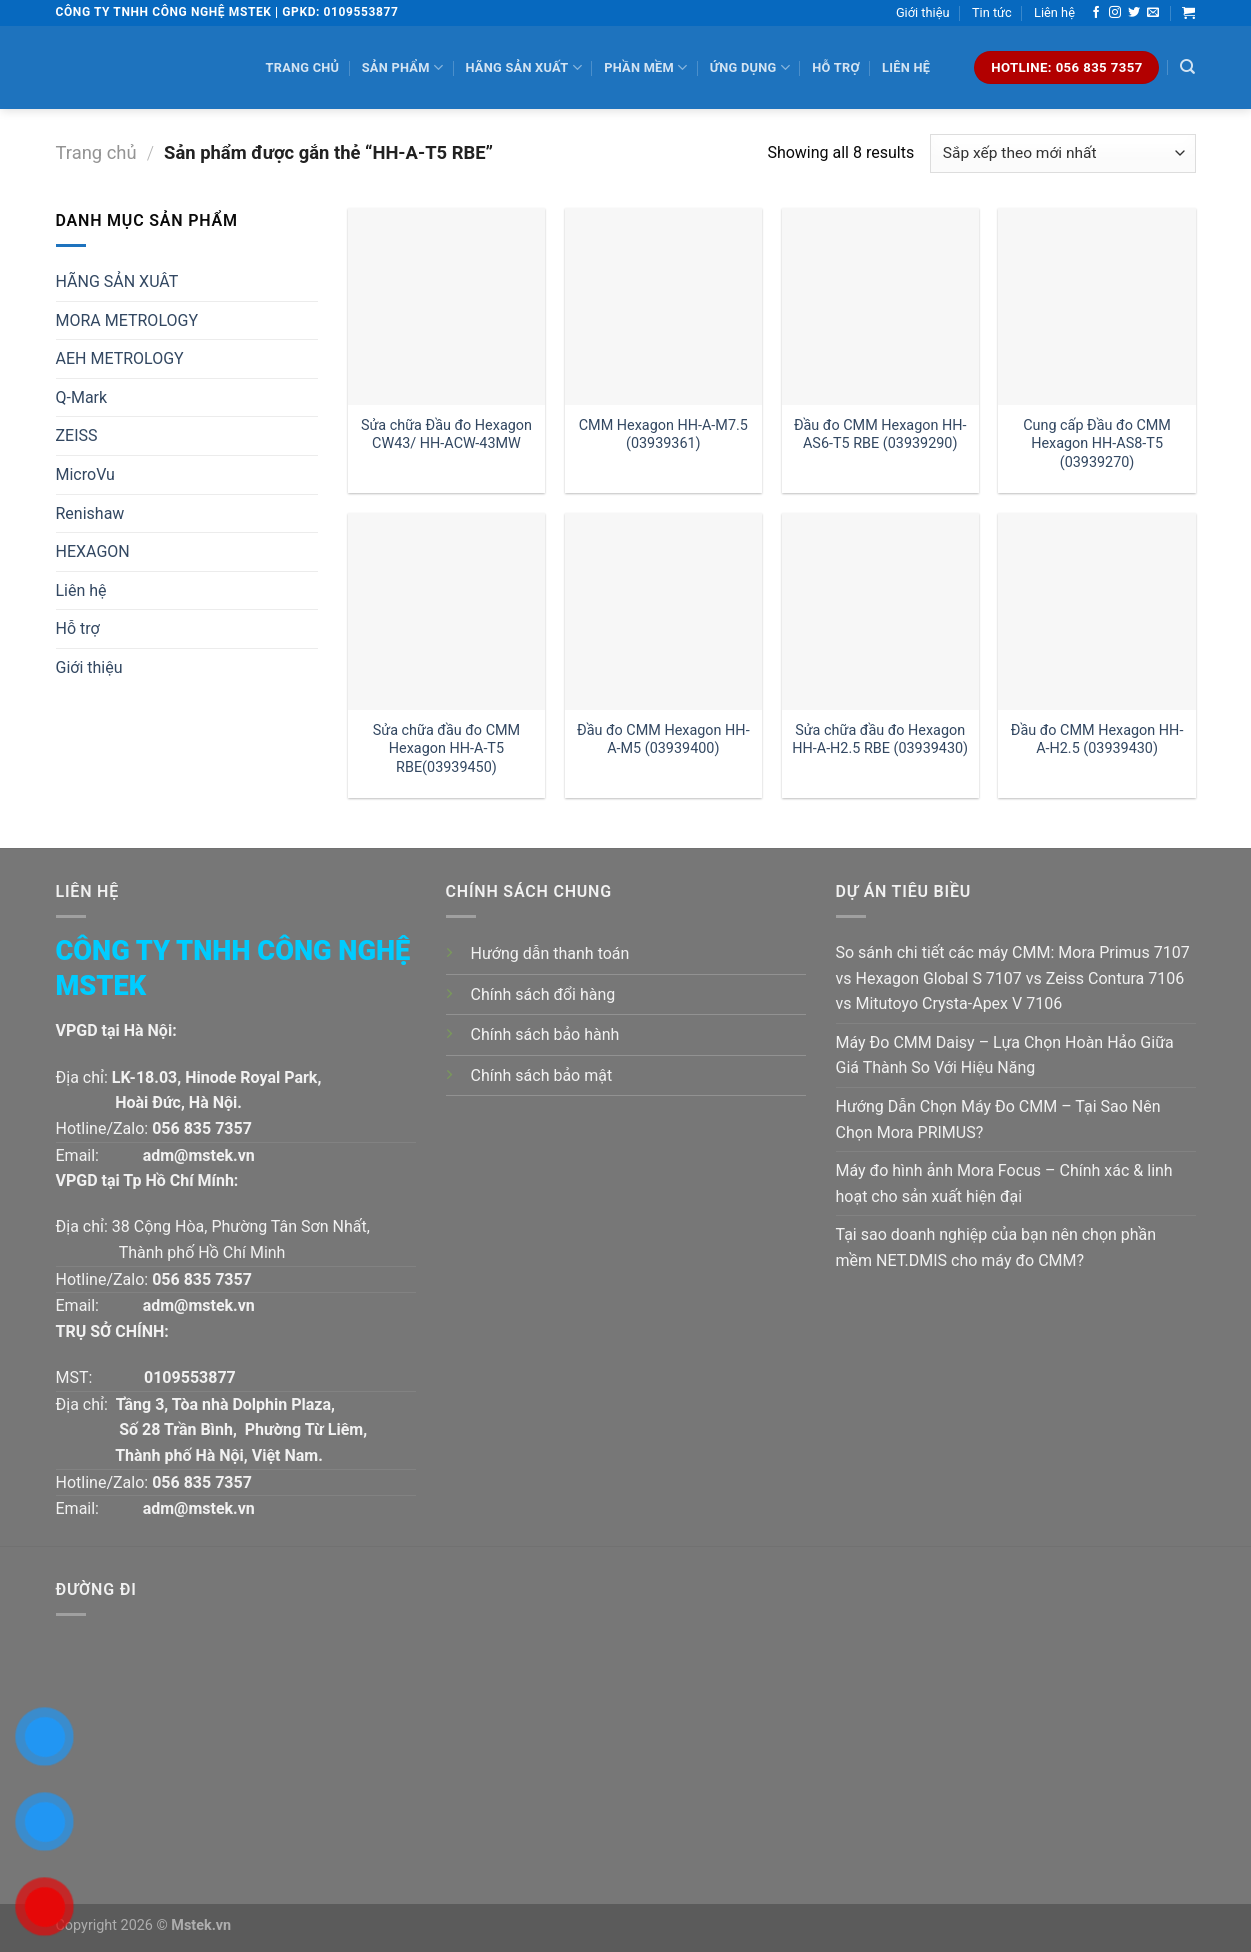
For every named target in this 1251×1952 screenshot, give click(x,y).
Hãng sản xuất (523, 67)
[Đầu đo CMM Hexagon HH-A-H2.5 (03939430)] (1096, 611)
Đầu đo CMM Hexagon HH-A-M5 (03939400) (663, 740)
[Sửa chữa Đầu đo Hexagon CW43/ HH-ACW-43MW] (446, 306)
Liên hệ (1054, 12)
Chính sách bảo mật (542, 1075)
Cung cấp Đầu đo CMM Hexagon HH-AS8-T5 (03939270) (1097, 444)
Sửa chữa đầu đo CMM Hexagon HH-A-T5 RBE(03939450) (446, 749)
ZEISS (77, 435)
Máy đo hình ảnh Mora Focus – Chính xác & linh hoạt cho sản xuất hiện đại (1004, 1183)
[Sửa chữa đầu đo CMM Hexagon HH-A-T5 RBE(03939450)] (446, 611)
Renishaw (90, 513)
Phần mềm (645, 67)
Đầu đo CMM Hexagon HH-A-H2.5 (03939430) (1097, 740)
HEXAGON (93, 551)
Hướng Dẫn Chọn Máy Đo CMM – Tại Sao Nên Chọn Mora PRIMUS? (998, 1119)
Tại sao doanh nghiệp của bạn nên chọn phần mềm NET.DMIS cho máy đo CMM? (996, 1247)
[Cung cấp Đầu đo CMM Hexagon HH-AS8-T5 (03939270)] (1096, 306)
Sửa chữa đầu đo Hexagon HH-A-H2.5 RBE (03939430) (880, 740)
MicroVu (85, 474)
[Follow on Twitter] (1134, 13)
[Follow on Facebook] (1096, 13)
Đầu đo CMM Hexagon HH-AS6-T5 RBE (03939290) (880, 435)
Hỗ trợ (835, 67)
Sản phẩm (402, 67)
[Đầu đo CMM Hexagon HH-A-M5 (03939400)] (663, 611)
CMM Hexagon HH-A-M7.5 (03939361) (663, 435)
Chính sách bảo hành (545, 1034)
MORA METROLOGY (127, 320)
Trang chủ (303, 67)
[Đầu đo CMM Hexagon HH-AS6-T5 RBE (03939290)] (880, 306)
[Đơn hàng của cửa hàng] (1062, 153)
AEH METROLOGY (120, 358)
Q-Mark (82, 397)
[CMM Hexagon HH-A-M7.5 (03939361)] (663, 306)
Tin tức (992, 12)
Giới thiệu (923, 12)
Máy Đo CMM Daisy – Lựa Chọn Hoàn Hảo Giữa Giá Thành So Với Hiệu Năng (1005, 1055)
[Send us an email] (1153, 13)
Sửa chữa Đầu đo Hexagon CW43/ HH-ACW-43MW (446, 435)
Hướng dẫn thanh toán (550, 953)
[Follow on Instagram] (1115, 13)
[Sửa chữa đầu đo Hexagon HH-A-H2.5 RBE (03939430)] (880, 611)
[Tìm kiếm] (1187, 67)
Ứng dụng (750, 67)
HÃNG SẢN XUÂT (117, 281)
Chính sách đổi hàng (543, 994)
